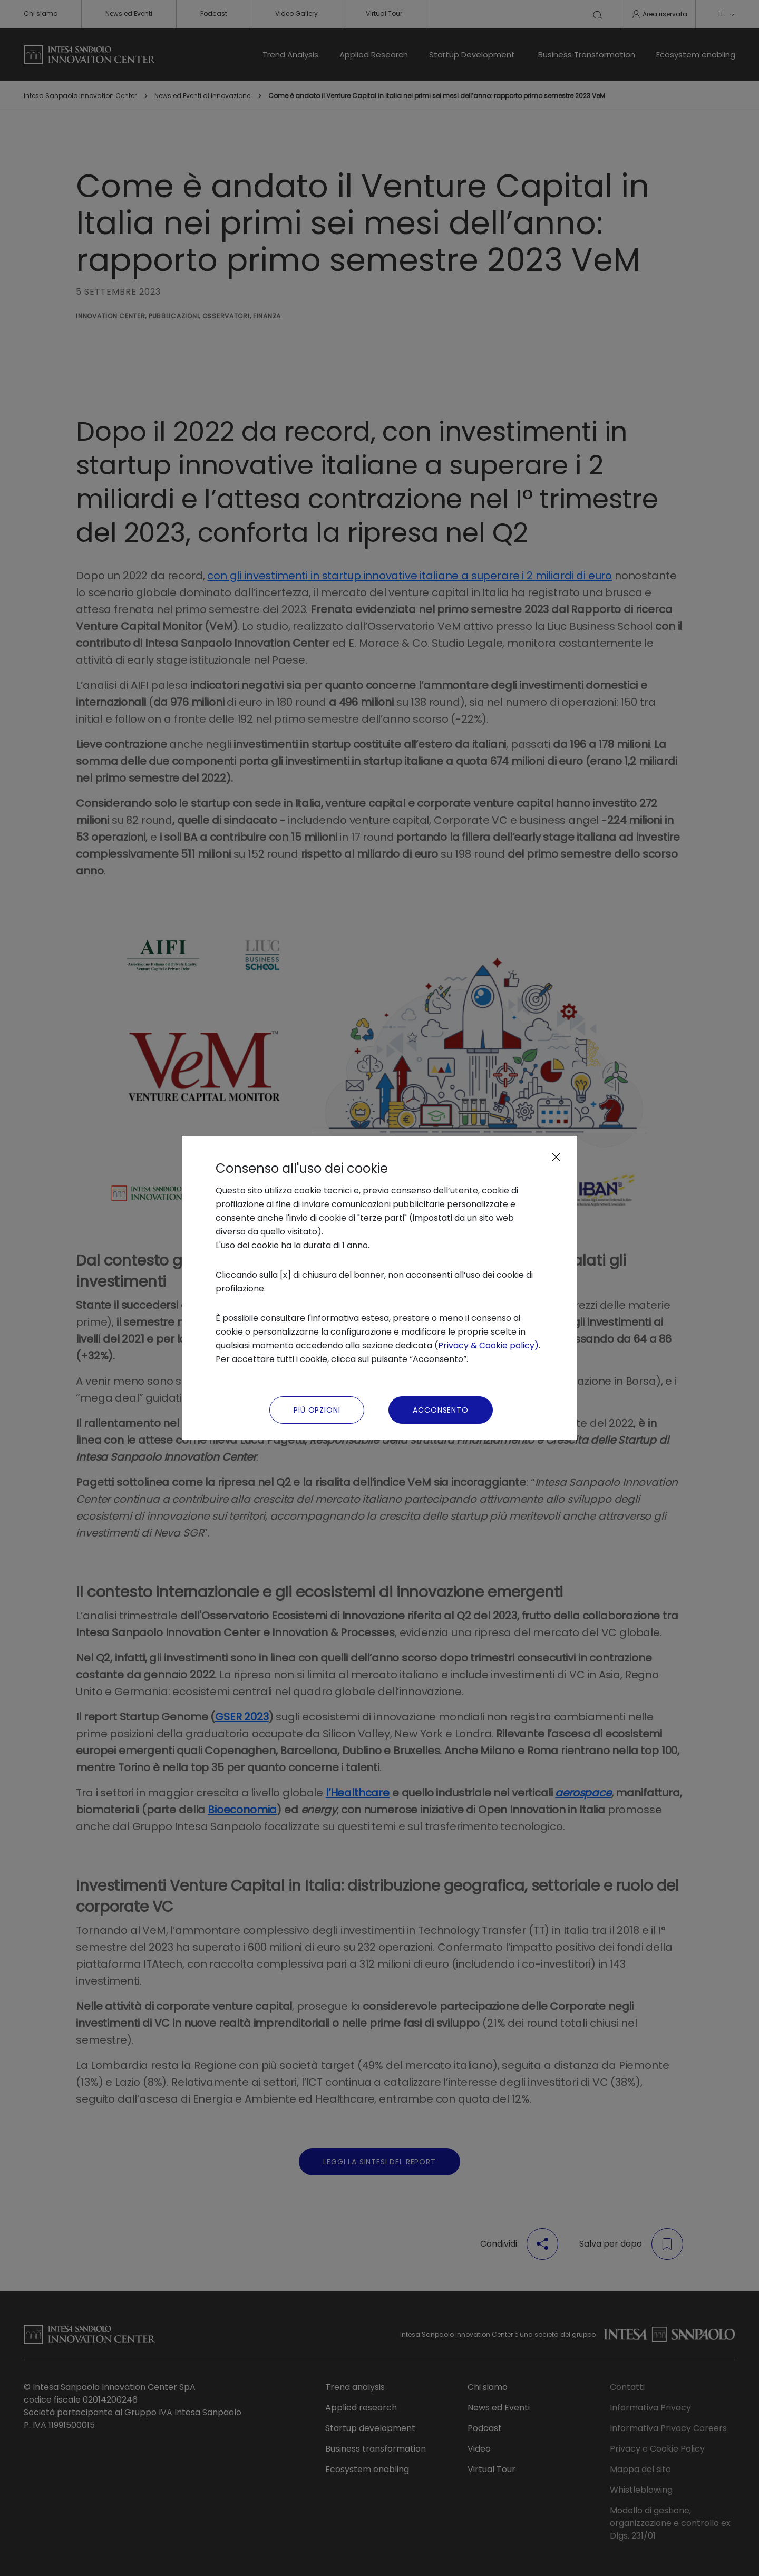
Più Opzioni (317, 1410)
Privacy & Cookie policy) (488, 1345)
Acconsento (440, 1410)
